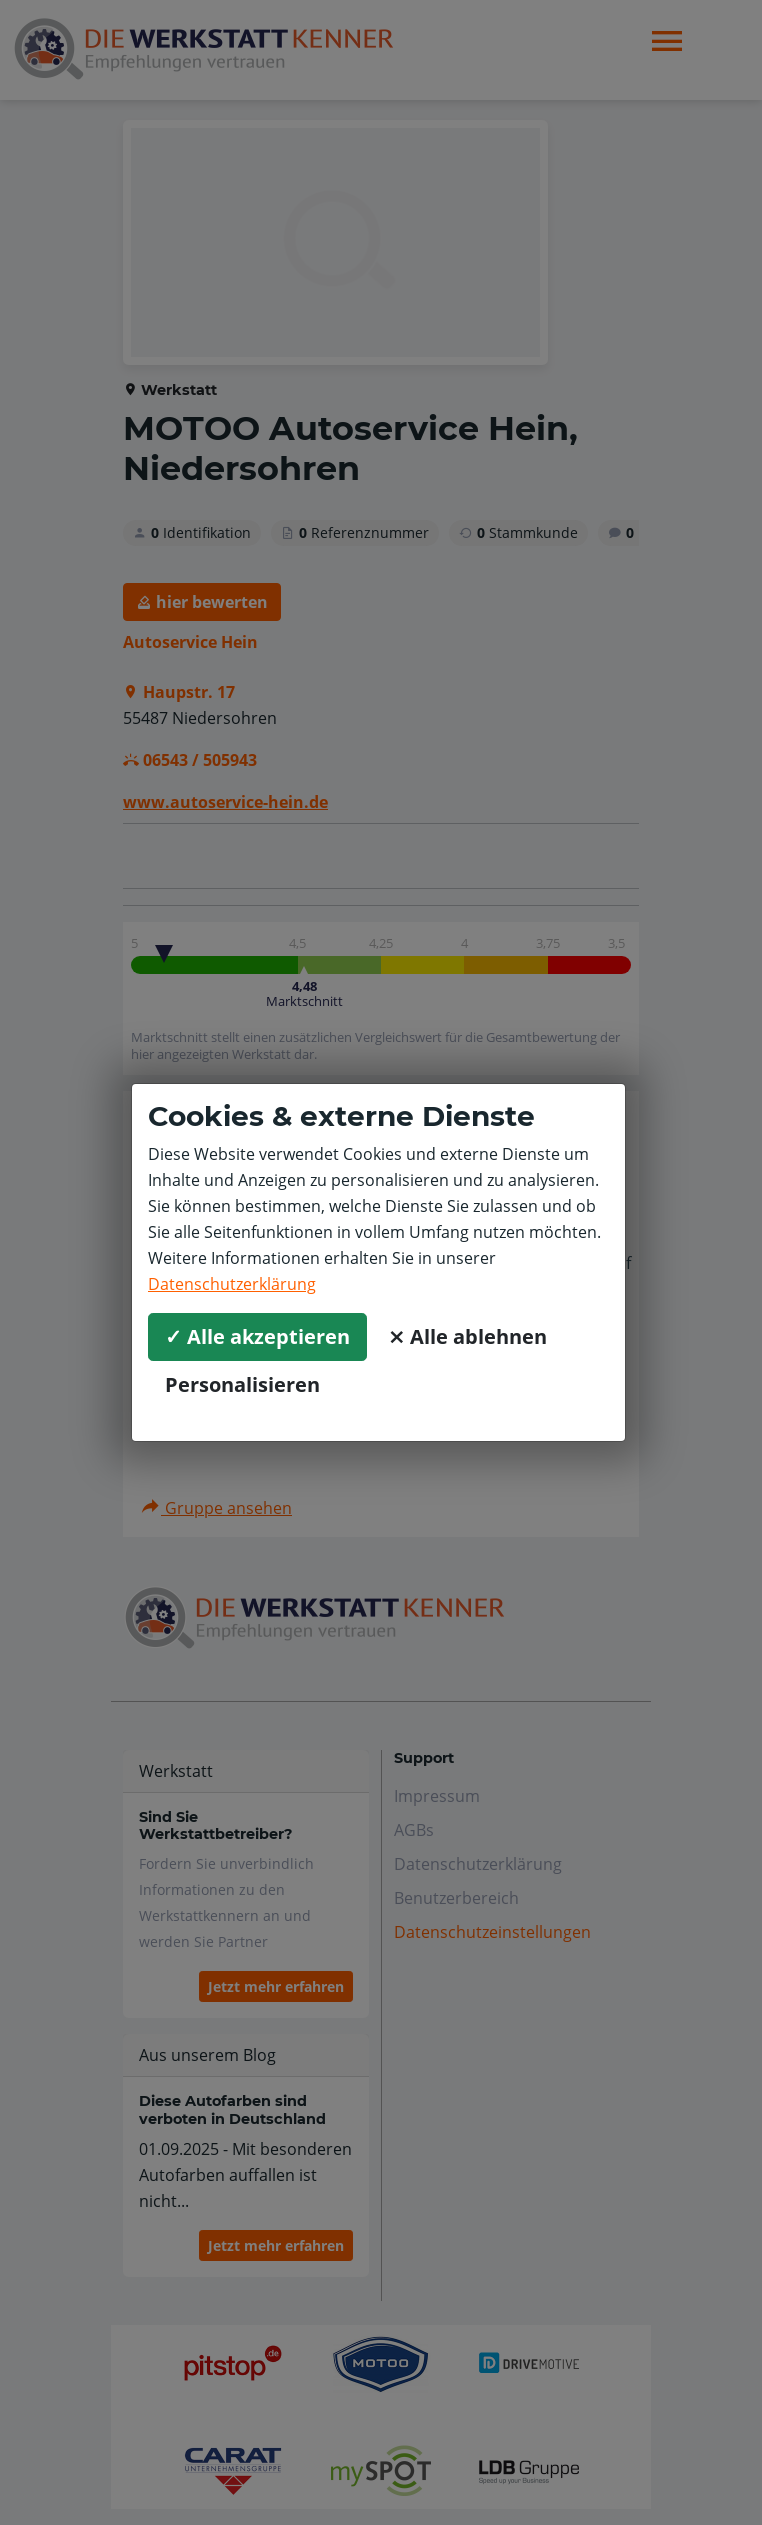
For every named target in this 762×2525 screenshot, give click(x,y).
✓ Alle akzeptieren (257, 1336)
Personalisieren (242, 1384)
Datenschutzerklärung (232, 1284)
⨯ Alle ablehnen (467, 1336)
